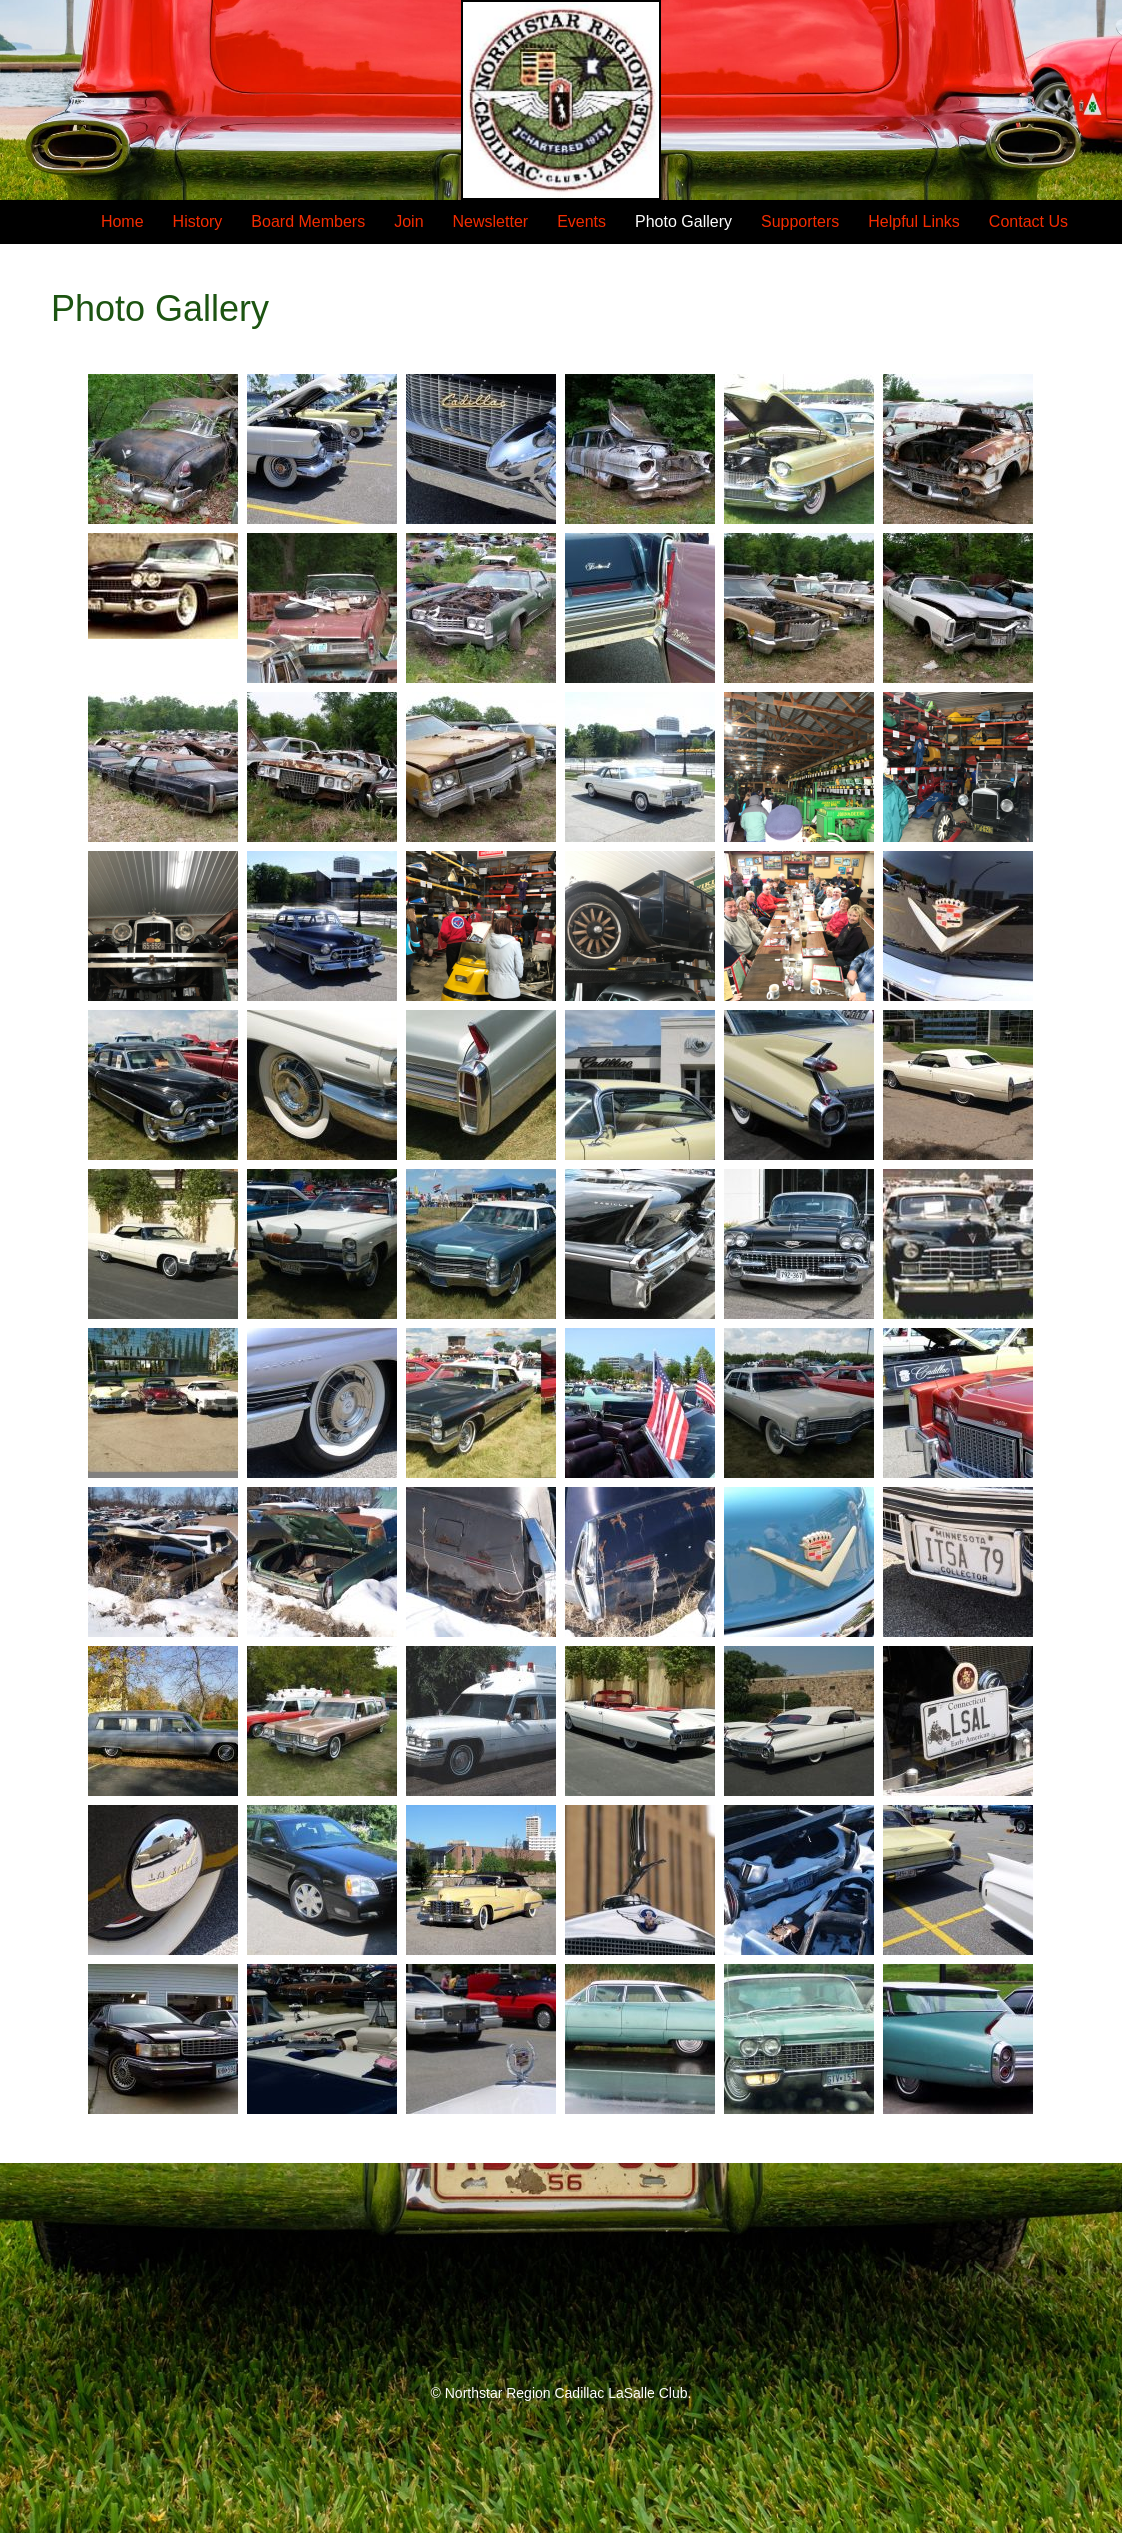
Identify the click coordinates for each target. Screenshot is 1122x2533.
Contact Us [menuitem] (1028, 221)
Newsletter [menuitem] (491, 221)
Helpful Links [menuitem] (914, 221)
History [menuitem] (198, 221)
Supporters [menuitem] (800, 221)
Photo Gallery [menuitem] (683, 221)
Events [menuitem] (581, 221)
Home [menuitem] (122, 221)
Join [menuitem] (408, 221)
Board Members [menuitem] (308, 221)
